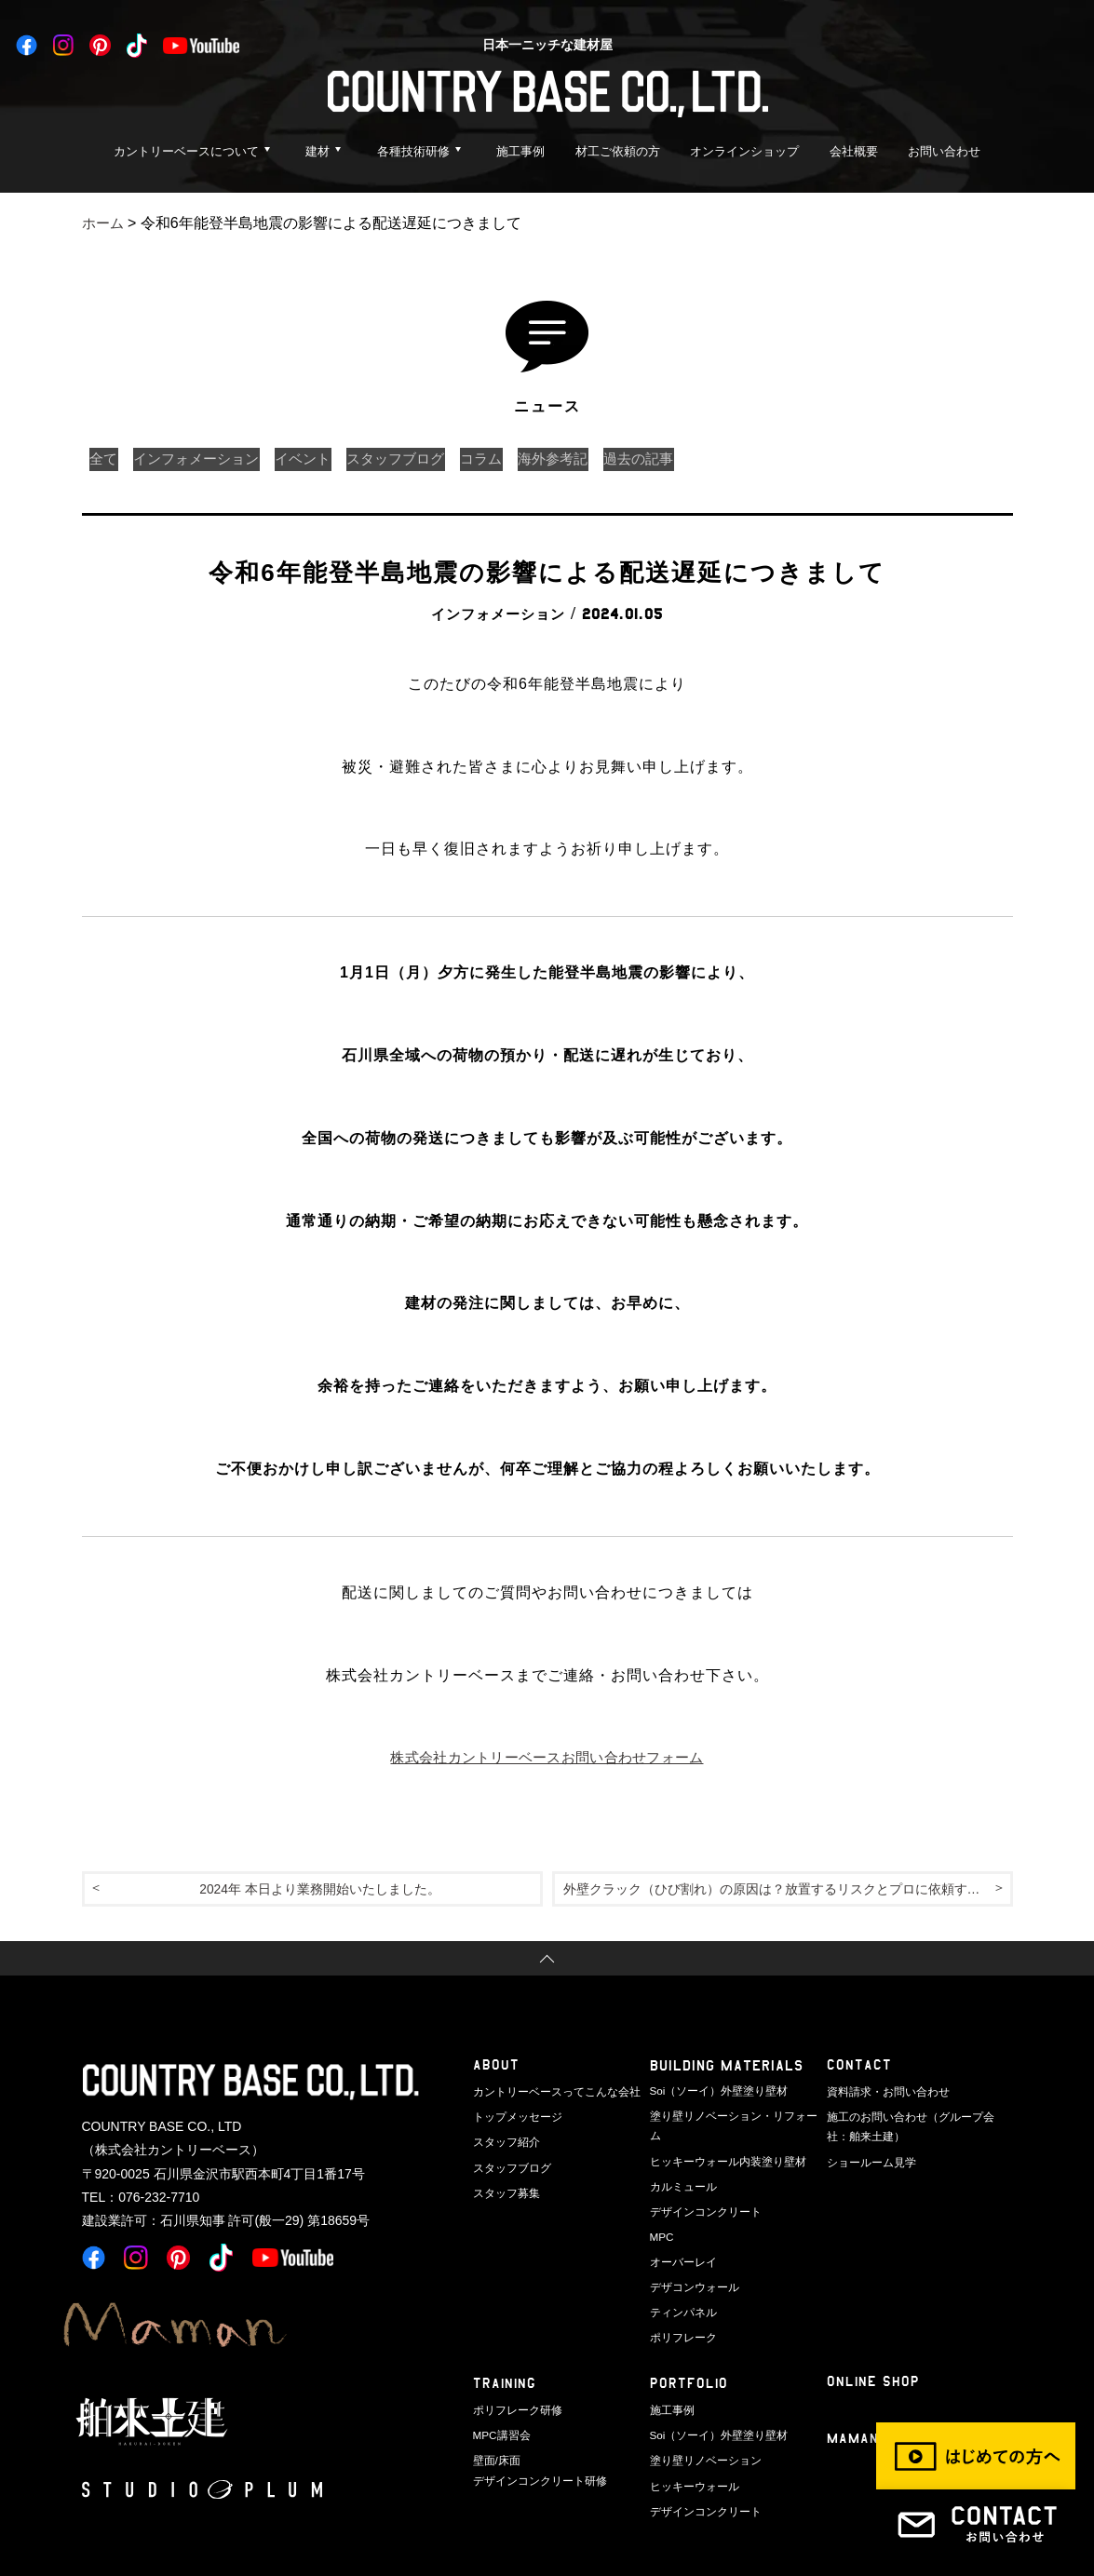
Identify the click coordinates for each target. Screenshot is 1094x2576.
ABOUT (496, 2069)
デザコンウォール (691, 2260)
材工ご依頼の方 (617, 151)
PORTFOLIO (689, 2356)
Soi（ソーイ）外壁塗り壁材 (713, 2092)
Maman (854, 2412)
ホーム (104, 223)
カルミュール (680, 2164)
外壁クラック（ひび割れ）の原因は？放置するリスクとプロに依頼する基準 (788, 1890)
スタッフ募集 (503, 2188)
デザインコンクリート (701, 2188)
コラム (515, 459)
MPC (661, 2213)
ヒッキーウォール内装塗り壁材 (721, 2140)
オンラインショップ (744, 151)
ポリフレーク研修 (514, 2379)
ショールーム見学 (868, 2159)
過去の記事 (687, 459)
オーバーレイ (680, 2237)
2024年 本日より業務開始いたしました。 (319, 1890)
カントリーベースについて (186, 151)
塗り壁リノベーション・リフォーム (732, 2117)
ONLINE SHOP (874, 2354)
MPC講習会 (499, 2403)
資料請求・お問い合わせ (883, 2092)
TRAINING (505, 2356)
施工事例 (520, 151)
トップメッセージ (514, 2117)
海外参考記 (594, 459)
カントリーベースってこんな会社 (550, 2092)
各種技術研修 (413, 151)
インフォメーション (207, 459)
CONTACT (859, 2069)
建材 (317, 151)
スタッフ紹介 (503, 2140)
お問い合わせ (944, 151)
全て (106, 459)
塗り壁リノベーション (701, 2427)
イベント (322, 459)
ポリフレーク (680, 2308)
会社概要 (854, 151)
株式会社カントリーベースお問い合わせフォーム (547, 1757)
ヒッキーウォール (691, 2451)
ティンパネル (680, 2284)
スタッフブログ (423, 459)
